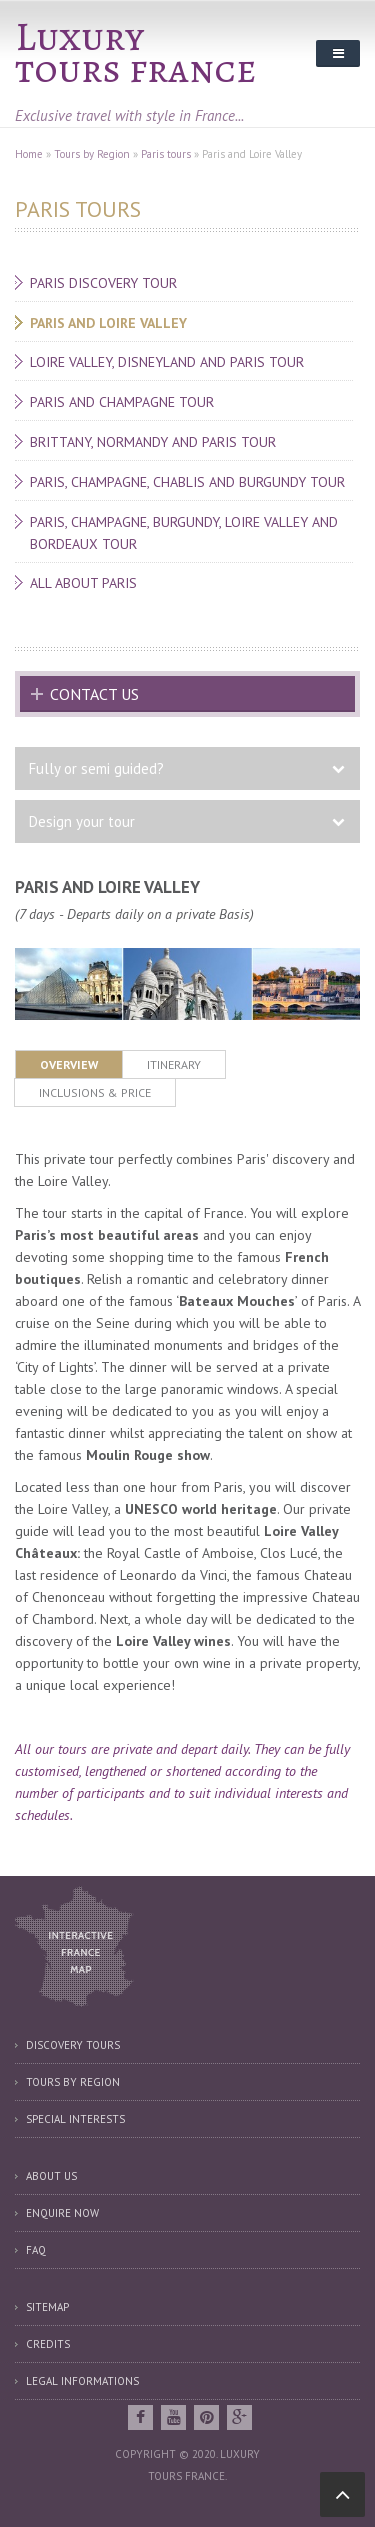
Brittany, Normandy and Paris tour (153, 442)
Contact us (94, 694)
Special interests (75, 2119)
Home (29, 154)
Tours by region (73, 2082)
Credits (48, 2344)
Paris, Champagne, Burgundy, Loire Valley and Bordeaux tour (184, 533)
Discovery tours (73, 2045)
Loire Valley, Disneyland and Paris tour (167, 362)
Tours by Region (92, 154)
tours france (136, 68)
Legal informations (82, 2381)
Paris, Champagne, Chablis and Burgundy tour (187, 482)
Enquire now (62, 2213)
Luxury (79, 36)
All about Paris (83, 583)
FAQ (36, 2250)
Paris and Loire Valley (108, 323)
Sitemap (47, 2307)
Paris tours (166, 154)
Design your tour (82, 821)
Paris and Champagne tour (122, 402)
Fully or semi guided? (96, 768)
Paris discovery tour (103, 283)
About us (51, 2176)
